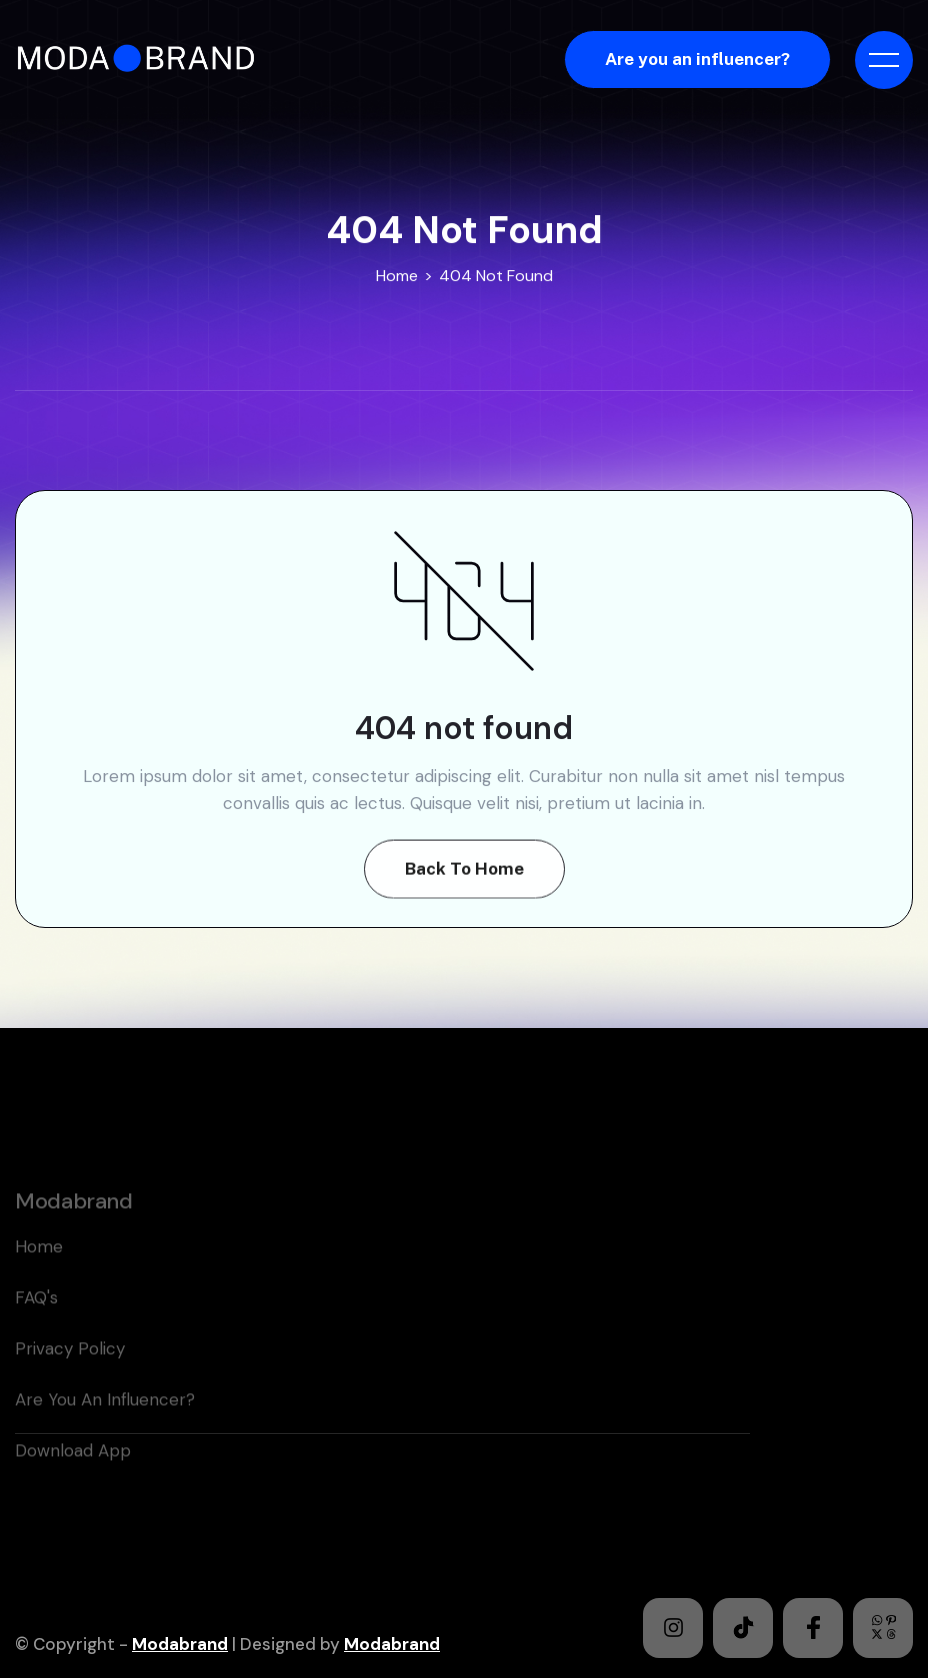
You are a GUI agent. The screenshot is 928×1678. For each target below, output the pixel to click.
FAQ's (36, 1329)
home (39, 1278)
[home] (142, 59)
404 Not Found (496, 275)
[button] (884, 60)
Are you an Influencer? (105, 1431)
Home (397, 275)
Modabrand (180, 1644)
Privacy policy (70, 1380)
